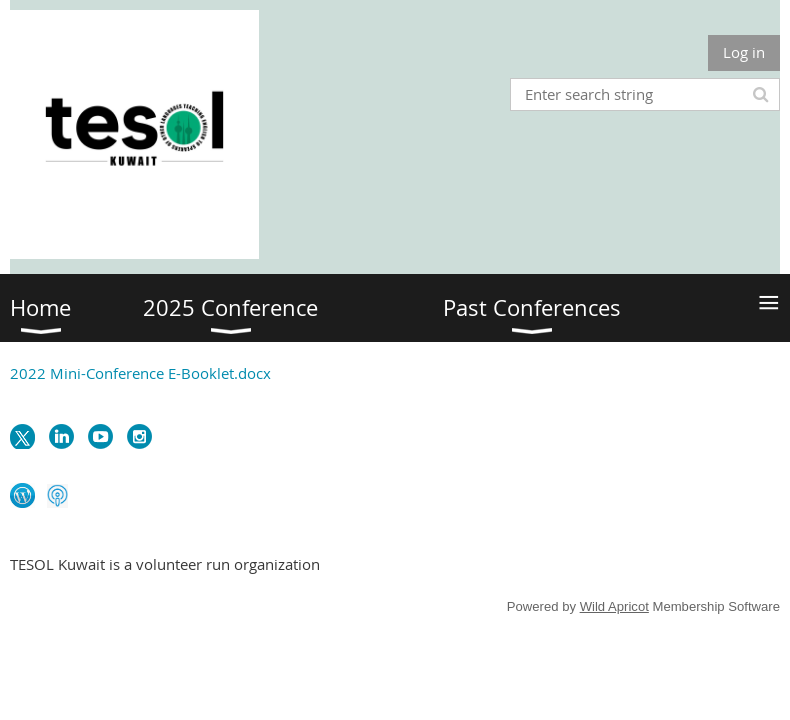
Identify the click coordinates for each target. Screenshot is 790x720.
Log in (744, 52)
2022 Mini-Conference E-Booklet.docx (140, 373)
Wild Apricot (614, 606)
